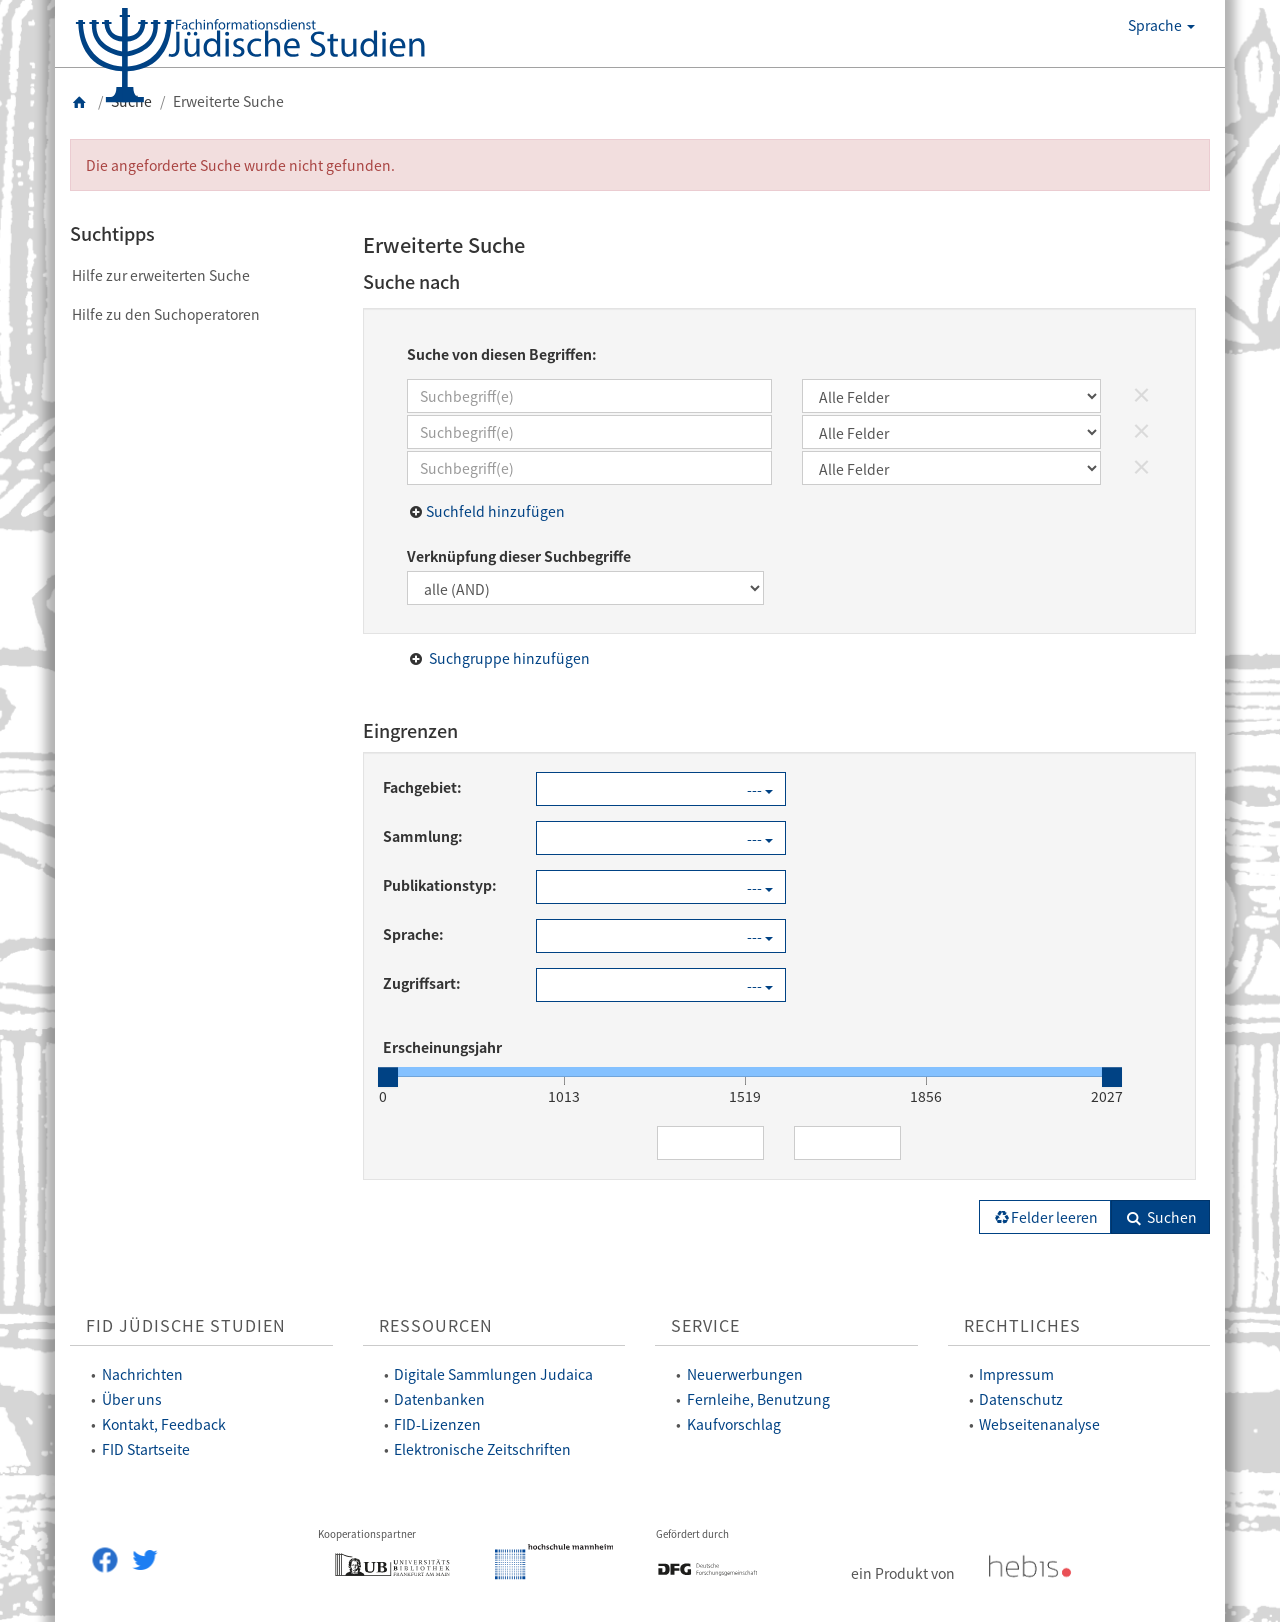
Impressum (1016, 1374)
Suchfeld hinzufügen (495, 511)
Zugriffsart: (422, 983)
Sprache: (413, 934)
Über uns (132, 1399)
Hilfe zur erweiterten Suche (161, 275)
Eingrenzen (410, 730)
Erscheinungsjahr (442, 1047)
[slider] (388, 1077)
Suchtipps (112, 233)
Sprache (1161, 25)
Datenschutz (1021, 1399)
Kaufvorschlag (734, 1424)
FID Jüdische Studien (186, 1325)
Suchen (1160, 1217)
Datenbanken (439, 1399)
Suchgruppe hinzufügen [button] (509, 658)
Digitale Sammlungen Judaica (493, 1374)
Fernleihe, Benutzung (758, 1399)
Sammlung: (423, 836)
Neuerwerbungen (745, 1374)
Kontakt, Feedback (164, 1424)
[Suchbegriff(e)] (589, 396)
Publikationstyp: (440, 885)
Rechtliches (1022, 1325)
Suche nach (411, 281)
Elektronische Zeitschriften (482, 1449)
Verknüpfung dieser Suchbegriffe (519, 556)
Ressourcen (436, 1325)
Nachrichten (142, 1374)
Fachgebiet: (422, 787)
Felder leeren (1045, 1217)
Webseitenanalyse (1039, 1424)
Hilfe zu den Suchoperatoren (166, 314)
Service (705, 1325)
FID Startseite (146, 1449)
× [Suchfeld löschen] (1141, 394)
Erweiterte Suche (444, 245)
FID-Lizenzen (437, 1424)
